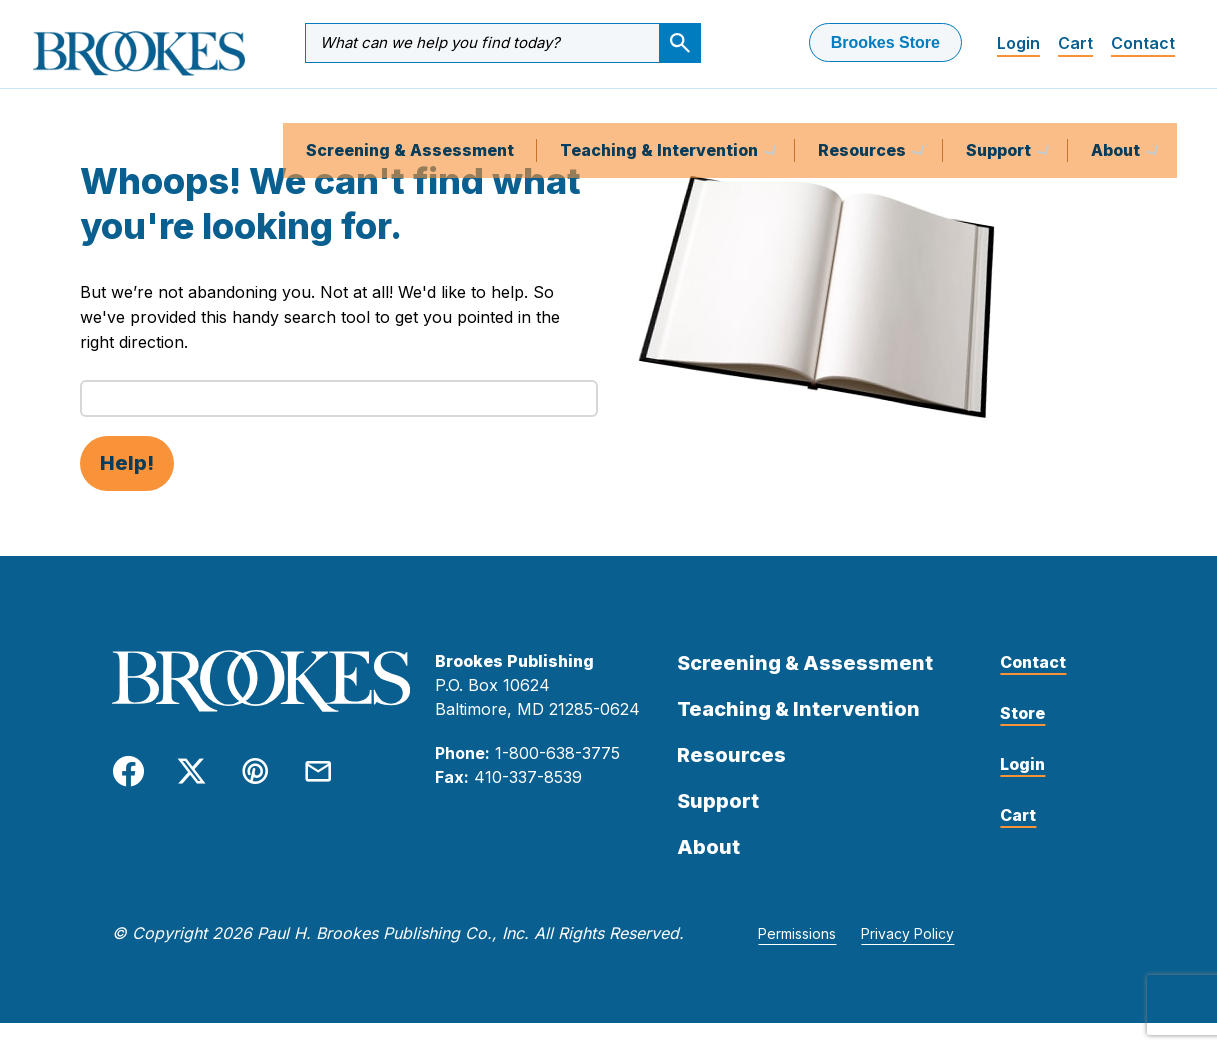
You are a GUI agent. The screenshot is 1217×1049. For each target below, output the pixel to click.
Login (1018, 43)
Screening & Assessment (410, 114)
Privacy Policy (907, 959)
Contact (1143, 43)
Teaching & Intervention (661, 114)
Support (1000, 114)
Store (1022, 739)
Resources (864, 114)
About (1117, 114)
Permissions (797, 959)
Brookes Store (885, 42)
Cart (1075, 43)
